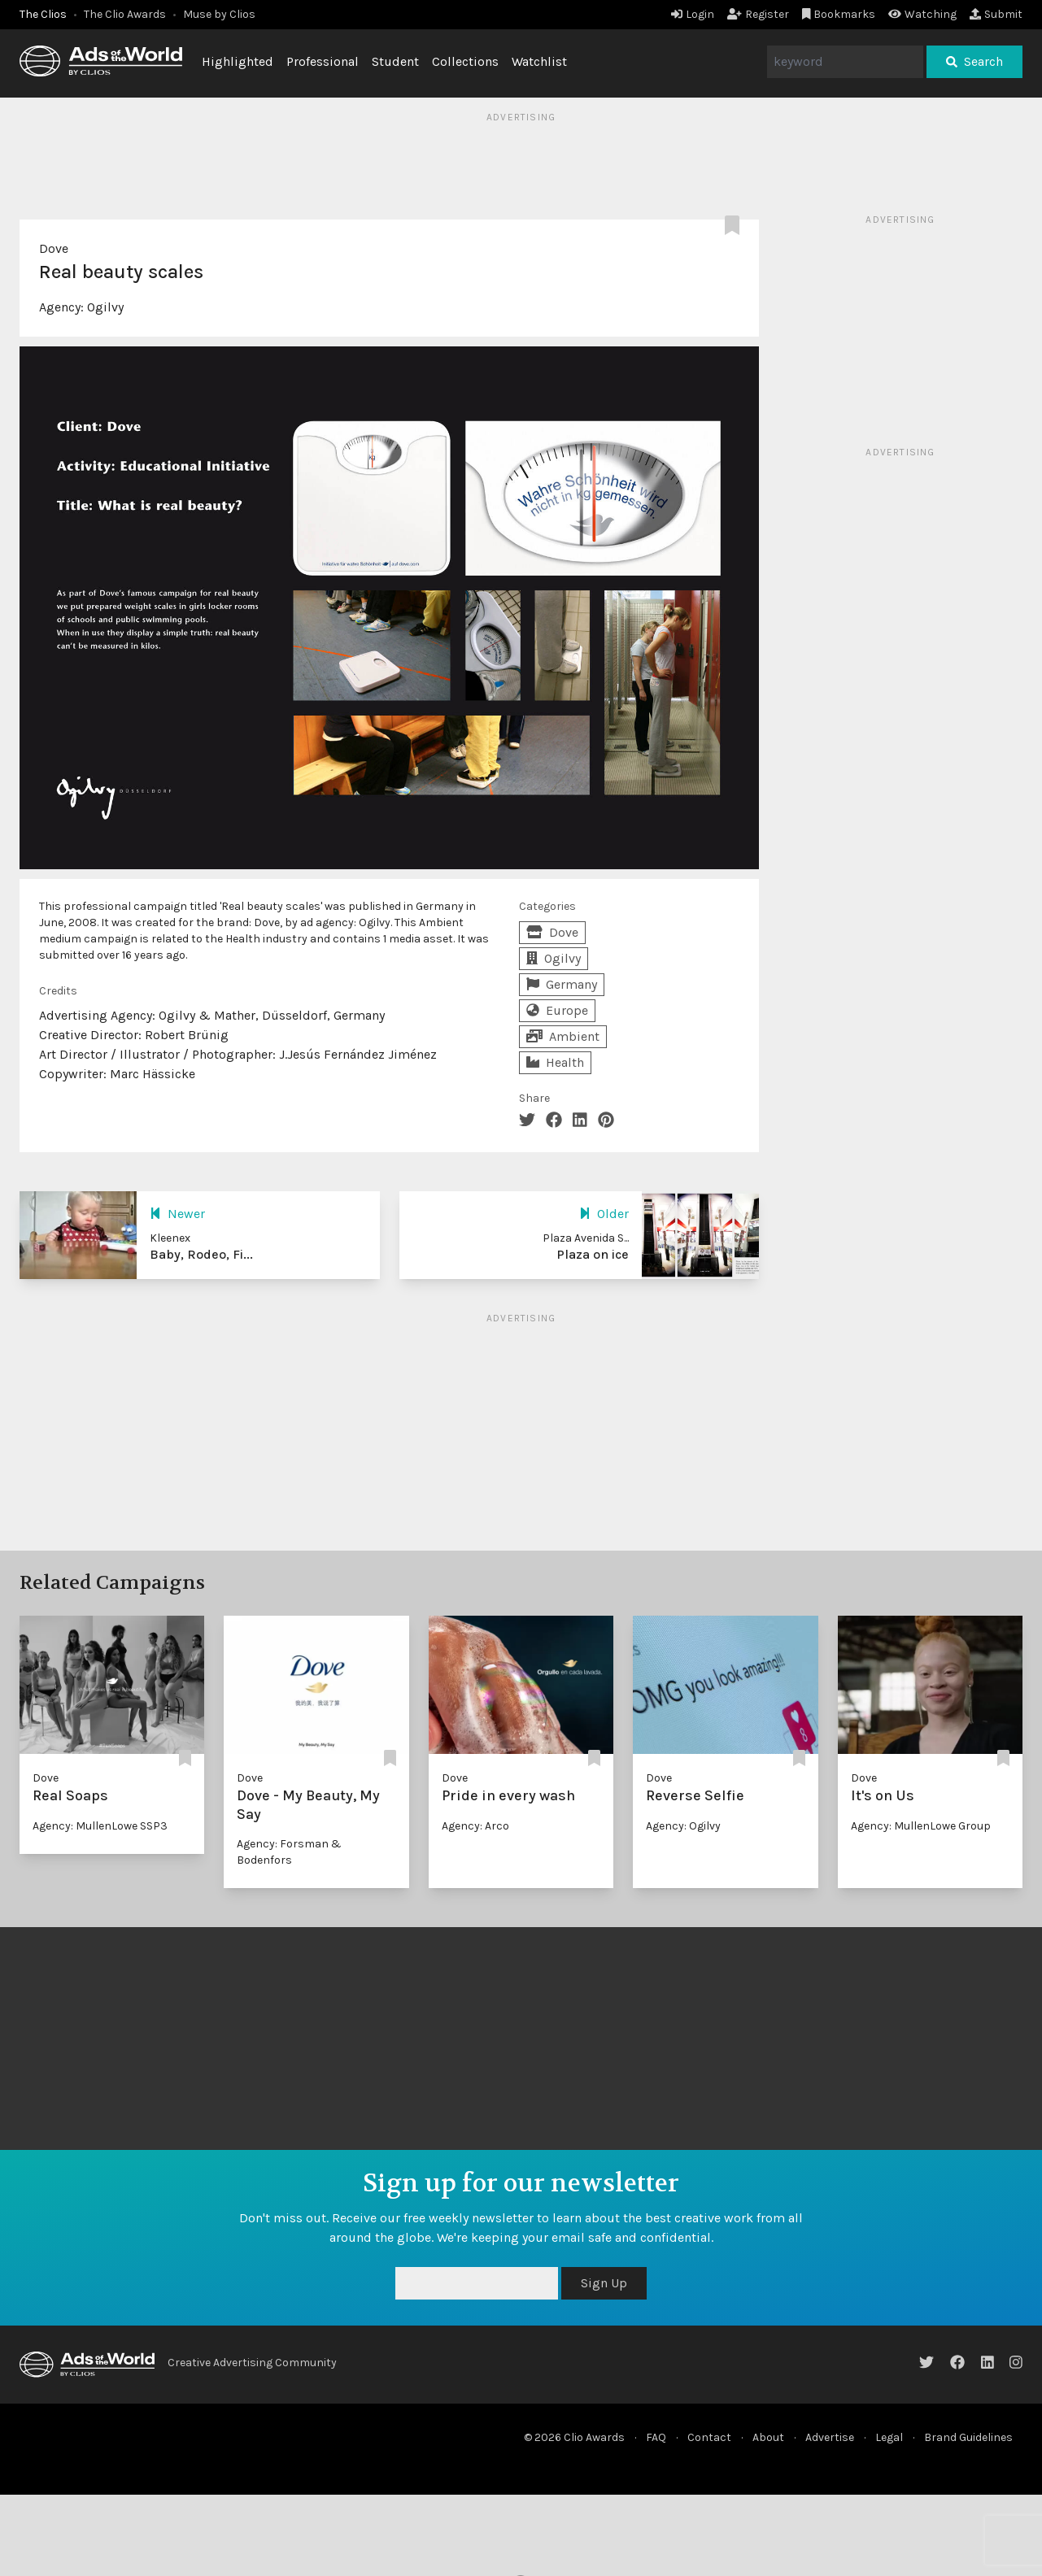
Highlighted (237, 61)
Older (604, 1213)
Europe (557, 1010)
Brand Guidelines (968, 2437)
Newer (177, 1213)
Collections (465, 61)
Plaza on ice (592, 1254)
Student (395, 61)
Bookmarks (839, 14)
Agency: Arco (475, 1826)
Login (692, 14)
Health (555, 1062)
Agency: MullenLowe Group (921, 1826)
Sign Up (604, 2283)
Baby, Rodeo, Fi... (201, 1254)
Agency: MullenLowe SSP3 (100, 1826)
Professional (322, 61)
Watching (922, 14)
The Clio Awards (125, 14)
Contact (709, 2437)
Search (974, 61)
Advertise (829, 2437)
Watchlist (539, 61)
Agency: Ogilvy (683, 1826)
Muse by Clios (219, 14)
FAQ (656, 2437)
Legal (889, 2437)
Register (758, 14)
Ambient (562, 1036)
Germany (561, 984)
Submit (996, 14)
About (768, 2437)
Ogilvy (105, 307)
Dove (53, 248)
